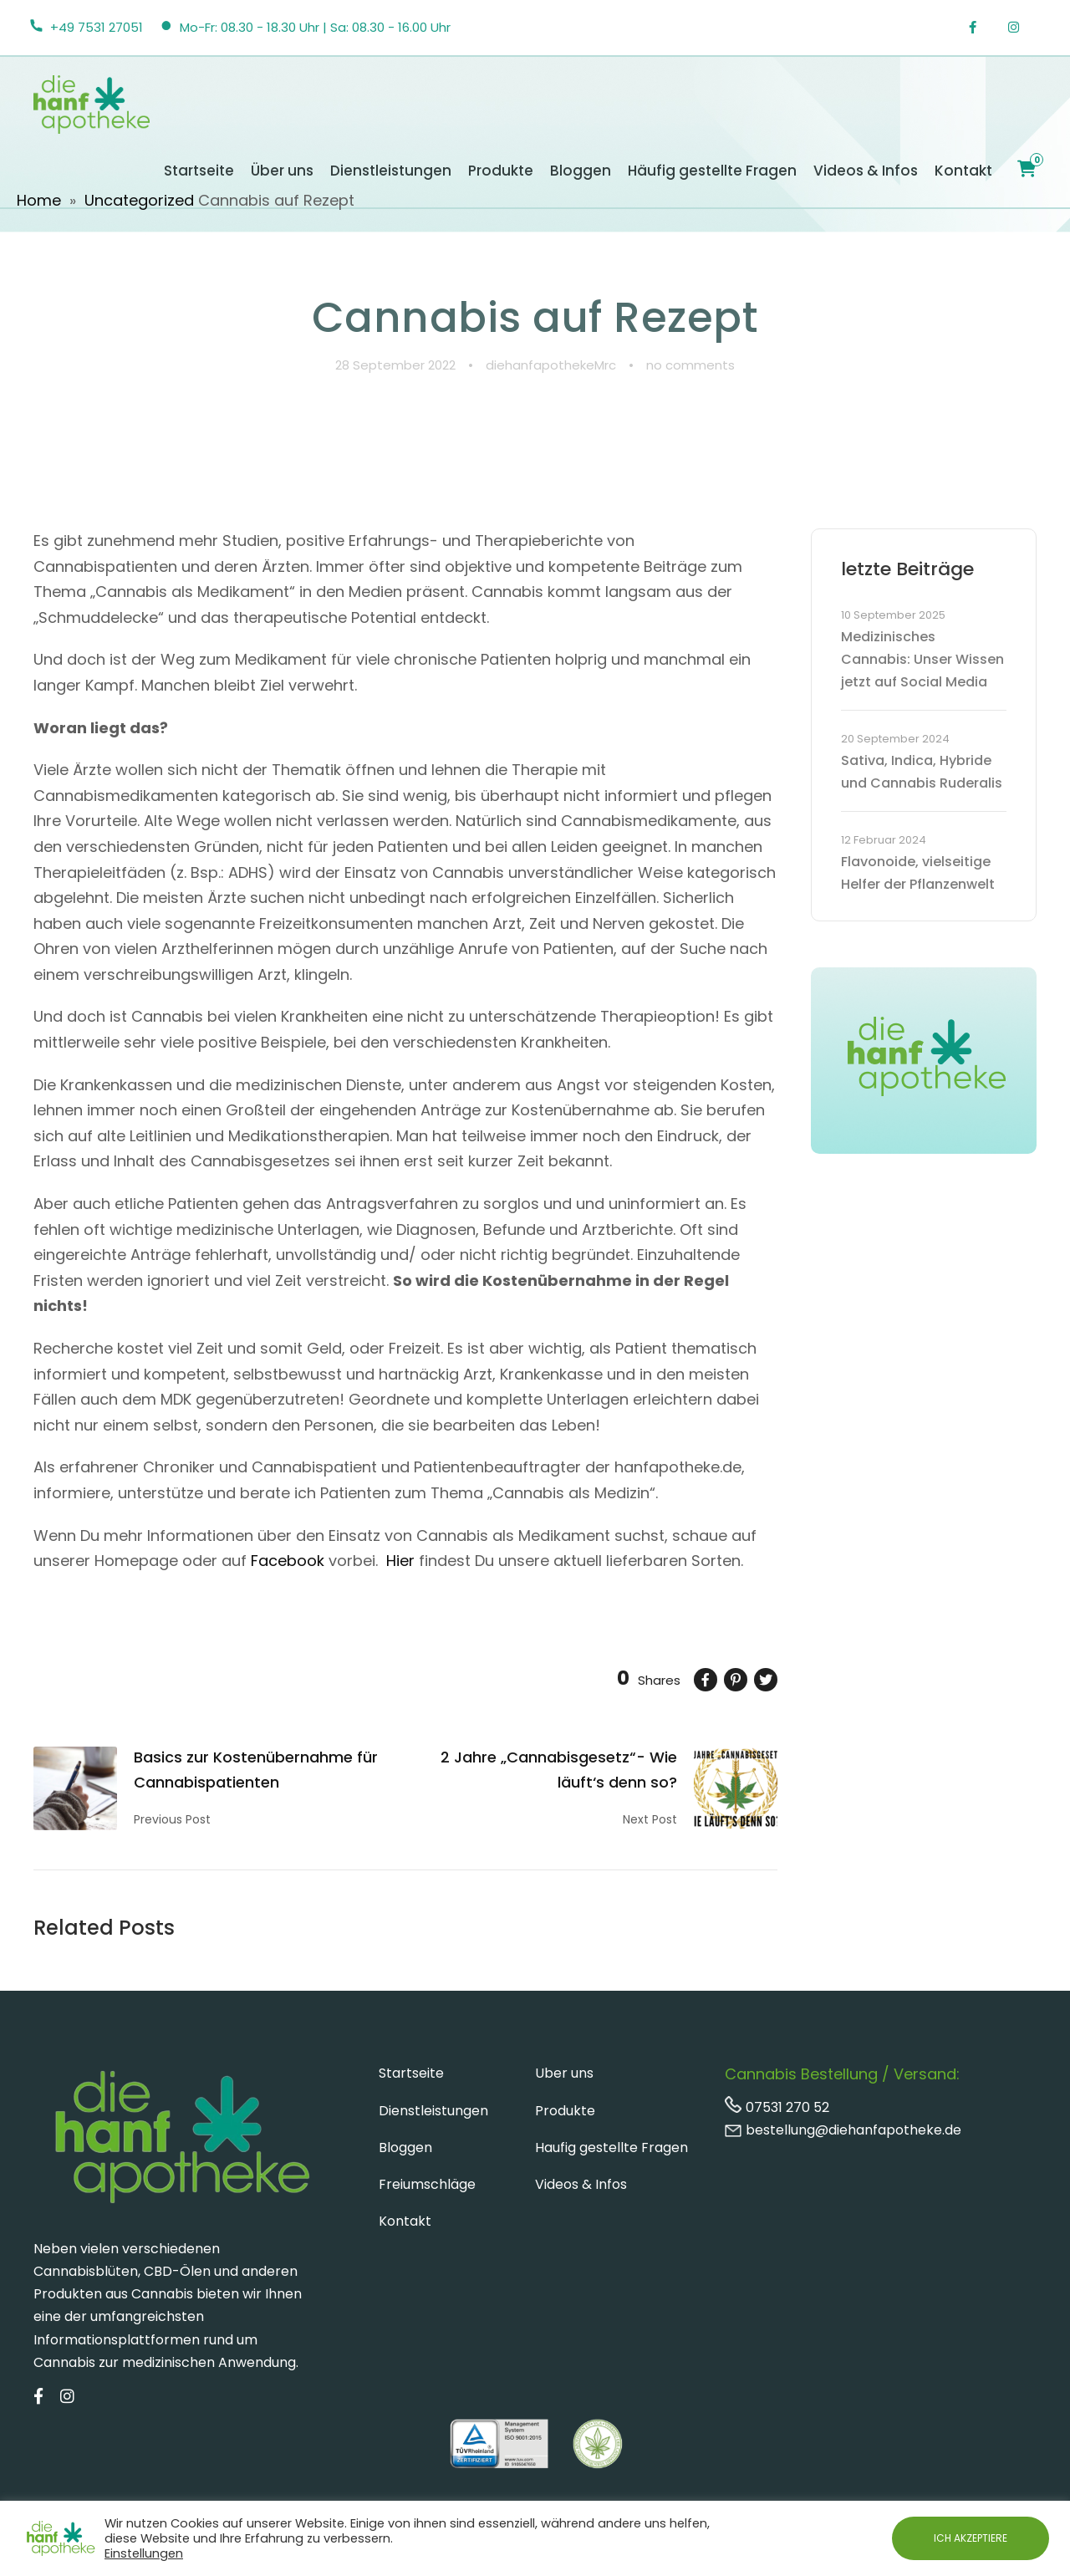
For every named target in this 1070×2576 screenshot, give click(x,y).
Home (39, 200)
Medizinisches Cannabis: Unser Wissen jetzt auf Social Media (922, 659)
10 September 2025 (893, 615)
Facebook (287, 1560)
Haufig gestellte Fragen (611, 2147)
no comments (690, 365)
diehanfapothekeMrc (551, 365)
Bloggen (580, 171)
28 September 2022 (395, 365)
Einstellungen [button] (143, 2553)
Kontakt (963, 171)
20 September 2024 (895, 739)
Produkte (500, 171)
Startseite (199, 171)
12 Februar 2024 (883, 840)
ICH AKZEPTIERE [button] (970, 2538)
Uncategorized (139, 200)
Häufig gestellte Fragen (712, 171)
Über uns (282, 171)
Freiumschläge (427, 2184)
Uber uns (564, 2073)
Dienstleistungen (390, 171)
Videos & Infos (865, 171)
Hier (400, 1560)
